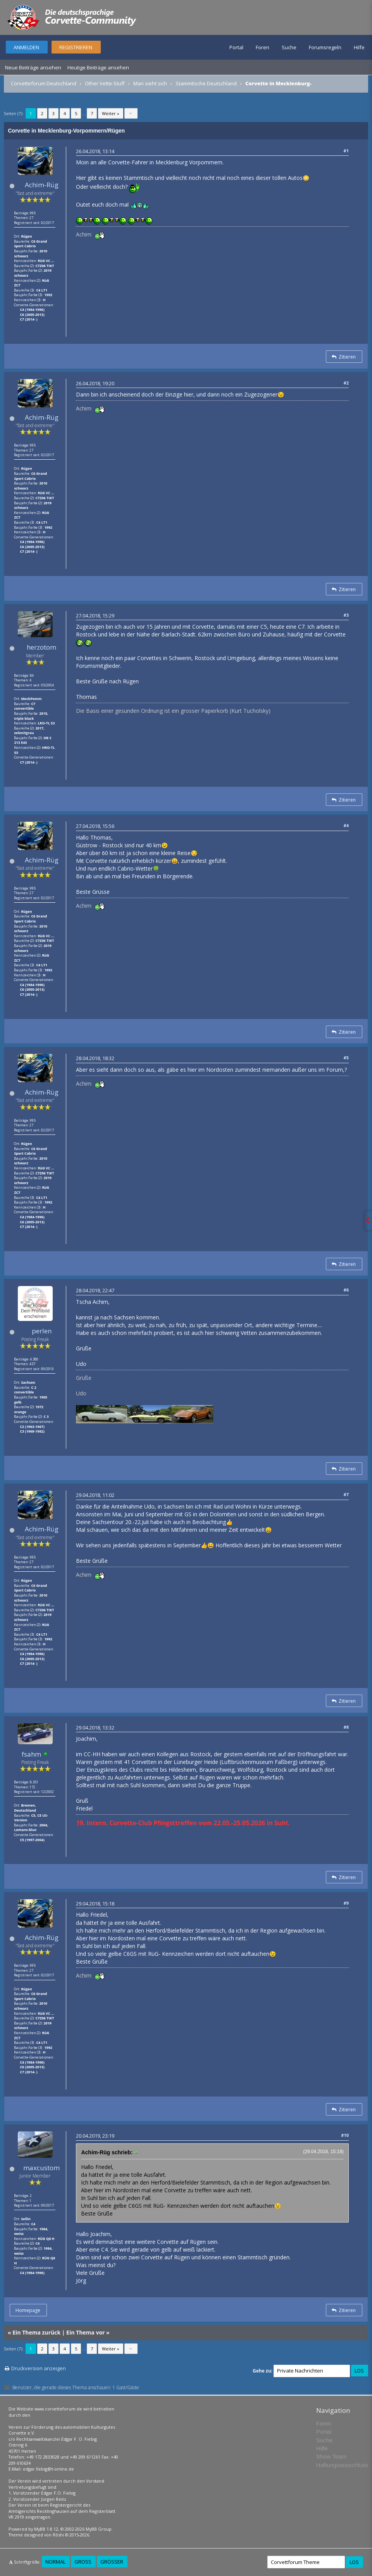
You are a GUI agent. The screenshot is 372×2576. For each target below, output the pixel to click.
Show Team (331, 2456)
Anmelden (26, 47)
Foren (262, 47)
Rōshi (58, 2535)
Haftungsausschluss (342, 2465)
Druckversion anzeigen (38, 2368)
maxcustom (41, 2167)
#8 (346, 1727)
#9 (346, 1903)
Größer (111, 2561)
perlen (42, 1330)
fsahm (31, 1754)
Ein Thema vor (85, 2332)
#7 (346, 1494)
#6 (346, 1290)
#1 (346, 150)
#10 (345, 2135)
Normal (55, 2561)
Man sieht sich (150, 83)
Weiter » (110, 113)
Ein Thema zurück (36, 2332)
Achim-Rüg (42, 184)
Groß (82, 2561)
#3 (346, 615)
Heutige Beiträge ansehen (98, 67)
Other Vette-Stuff (105, 83)
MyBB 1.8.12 (46, 2529)
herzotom (41, 647)
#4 (346, 825)
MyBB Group (99, 2529)
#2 (346, 383)
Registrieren (75, 47)
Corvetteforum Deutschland (43, 83)
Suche (289, 47)
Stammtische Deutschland (206, 83)
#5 (346, 1057)
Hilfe (359, 47)
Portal (236, 47)
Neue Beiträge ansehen (33, 67)
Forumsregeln (325, 47)
